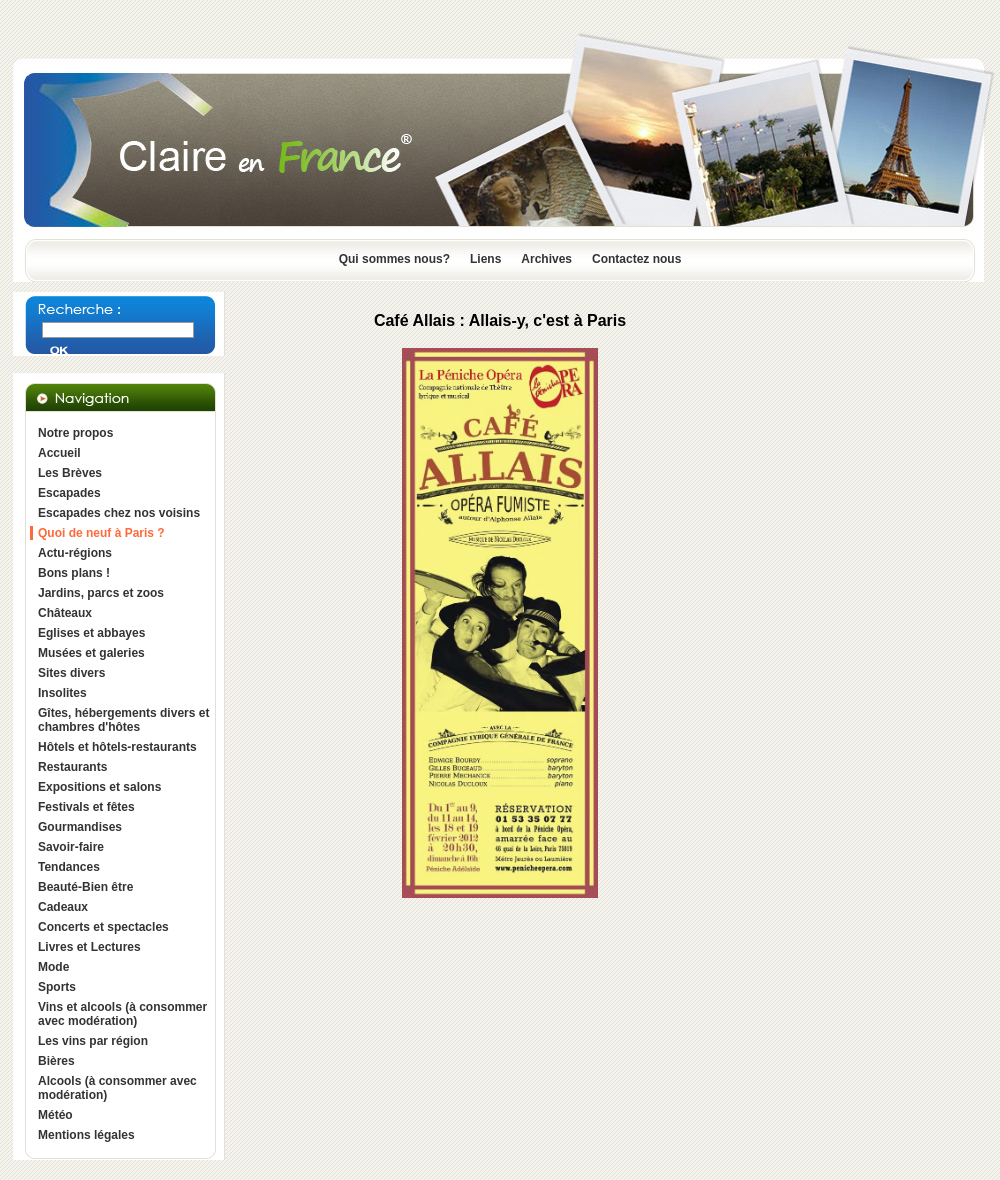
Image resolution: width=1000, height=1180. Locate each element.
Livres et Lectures (89, 947)
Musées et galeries (91, 653)
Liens (485, 259)
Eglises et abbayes (91, 633)
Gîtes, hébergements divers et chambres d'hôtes (123, 720)
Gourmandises (80, 827)
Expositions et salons (99, 787)
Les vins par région (93, 1041)
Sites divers (71, 673)
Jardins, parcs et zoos (101, 593)
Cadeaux (63, 907)
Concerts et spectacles (103, 927)
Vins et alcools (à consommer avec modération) (122, 1014)
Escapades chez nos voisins (119, 513)
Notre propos (75, 433)
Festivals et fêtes (86, 807)
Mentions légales (86, 1135)
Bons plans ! (74, 573)
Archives (546, 259)
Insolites (62, 693)
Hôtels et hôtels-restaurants (117, 747)
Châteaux (65, 613)
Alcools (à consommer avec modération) (117, 1088)
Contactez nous (636, 259)
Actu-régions (75, 553)
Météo (55, 1115)
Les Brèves (70, 473)
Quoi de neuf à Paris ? (101, 533)
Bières (56, 1061)
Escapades (69, 493)
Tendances (69, 867)
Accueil (59, 453)
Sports (57, 987)
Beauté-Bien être (85, 887)
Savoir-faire (71, 847)
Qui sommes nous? (394, 259)
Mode (53, 967)
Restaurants (72, 767)
